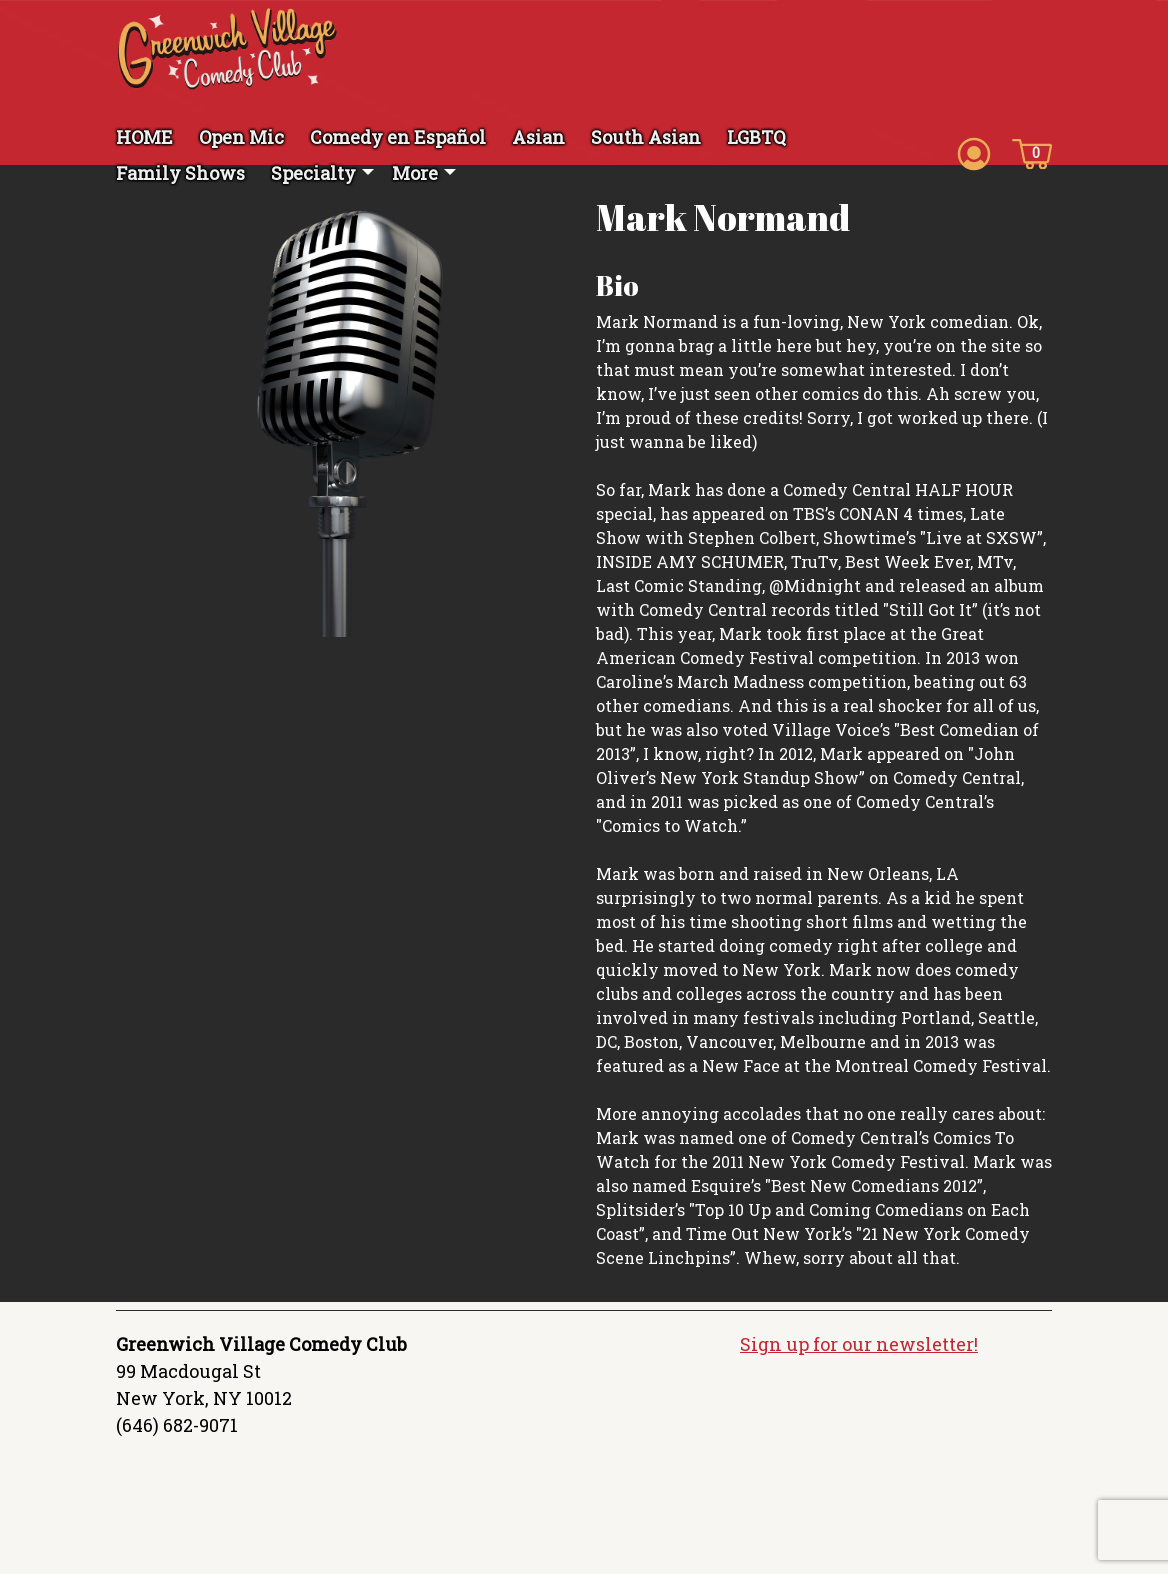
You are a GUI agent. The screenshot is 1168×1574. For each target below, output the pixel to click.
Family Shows (180, 173)
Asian (538, 137)
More (415, 173)
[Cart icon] (1032, 152)
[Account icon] (974, 152)
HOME (144, 137)
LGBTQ (756, 137)
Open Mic (241, 137)
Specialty (313, 173)
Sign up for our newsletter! (859, 1344)
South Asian (646, 137)
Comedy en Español (398, 137)
